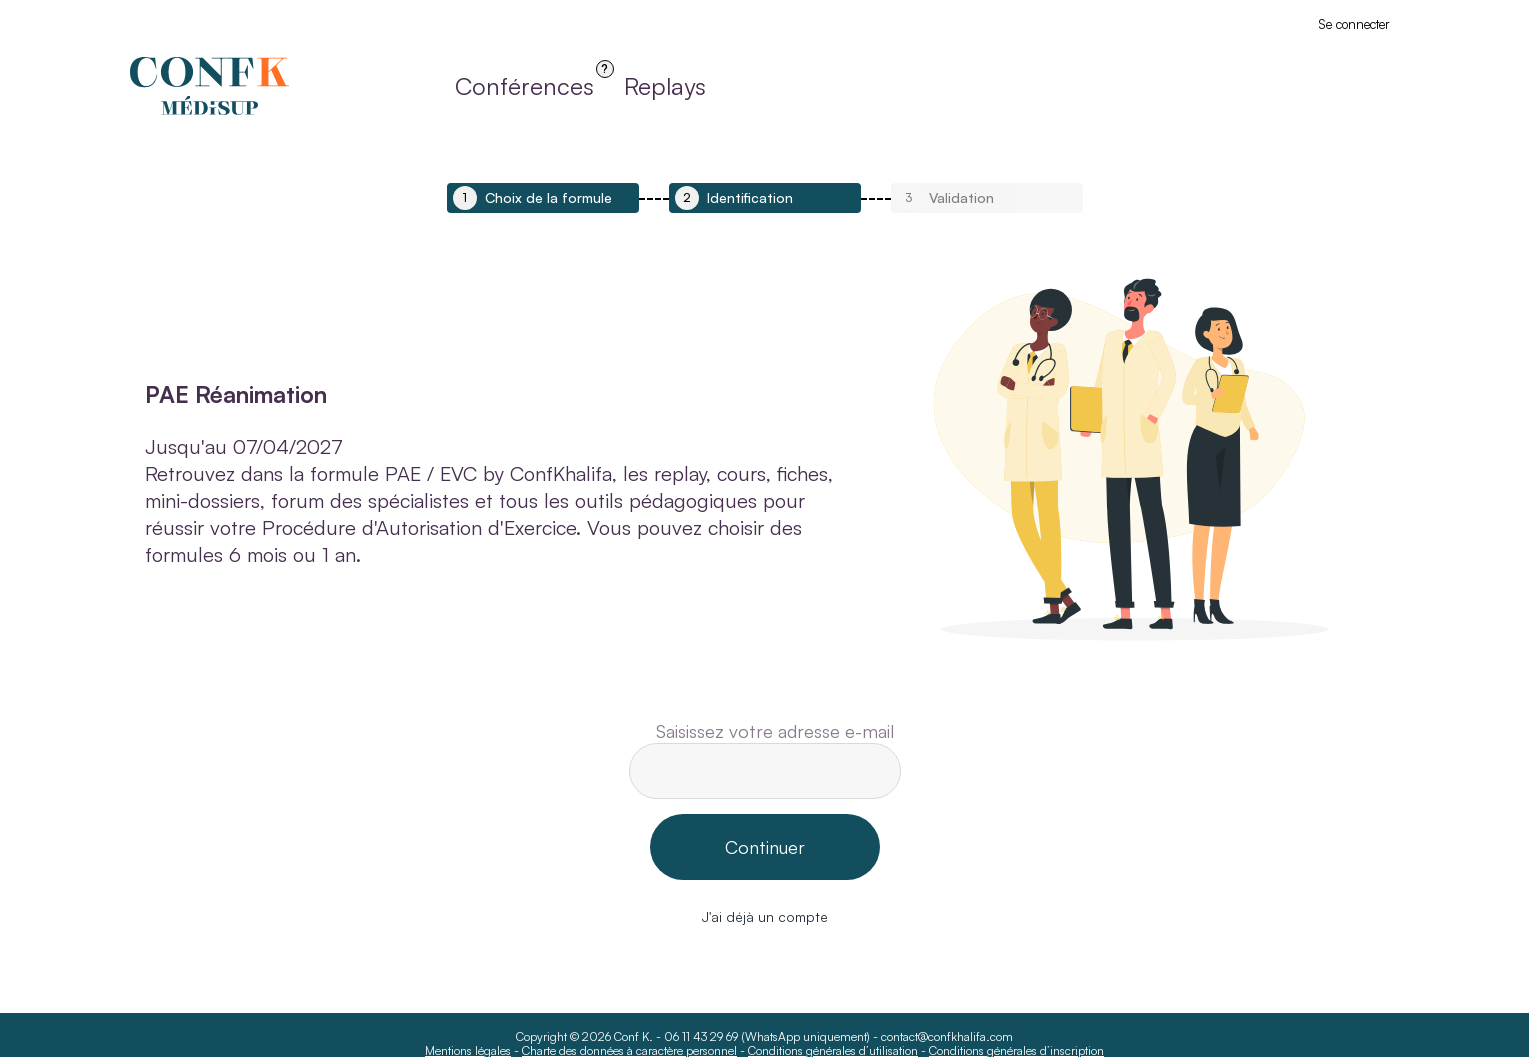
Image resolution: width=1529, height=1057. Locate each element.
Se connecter (1354, 24)
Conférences (524, 91)
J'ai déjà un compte (765, 916)
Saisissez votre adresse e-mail (775, 731)
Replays (665, 86)
